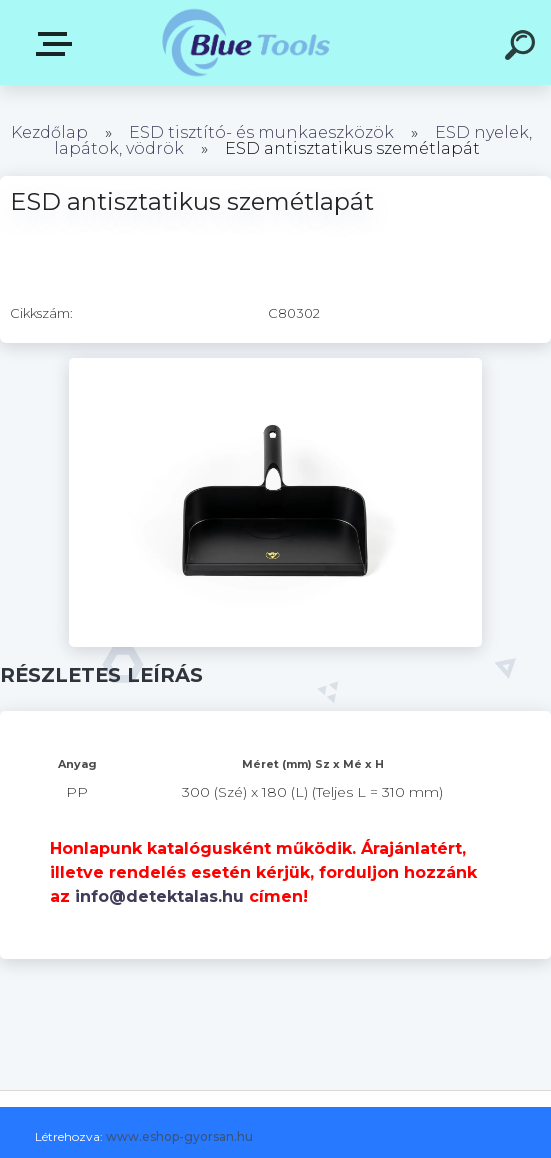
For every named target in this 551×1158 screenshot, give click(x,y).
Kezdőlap (49, 132)
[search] (523, 48)
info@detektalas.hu (159, 896)
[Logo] (245, 42)
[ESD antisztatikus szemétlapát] (275, 365)
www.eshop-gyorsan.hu (179, 1136)
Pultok (58, 44)
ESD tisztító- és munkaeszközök (261, 132)
